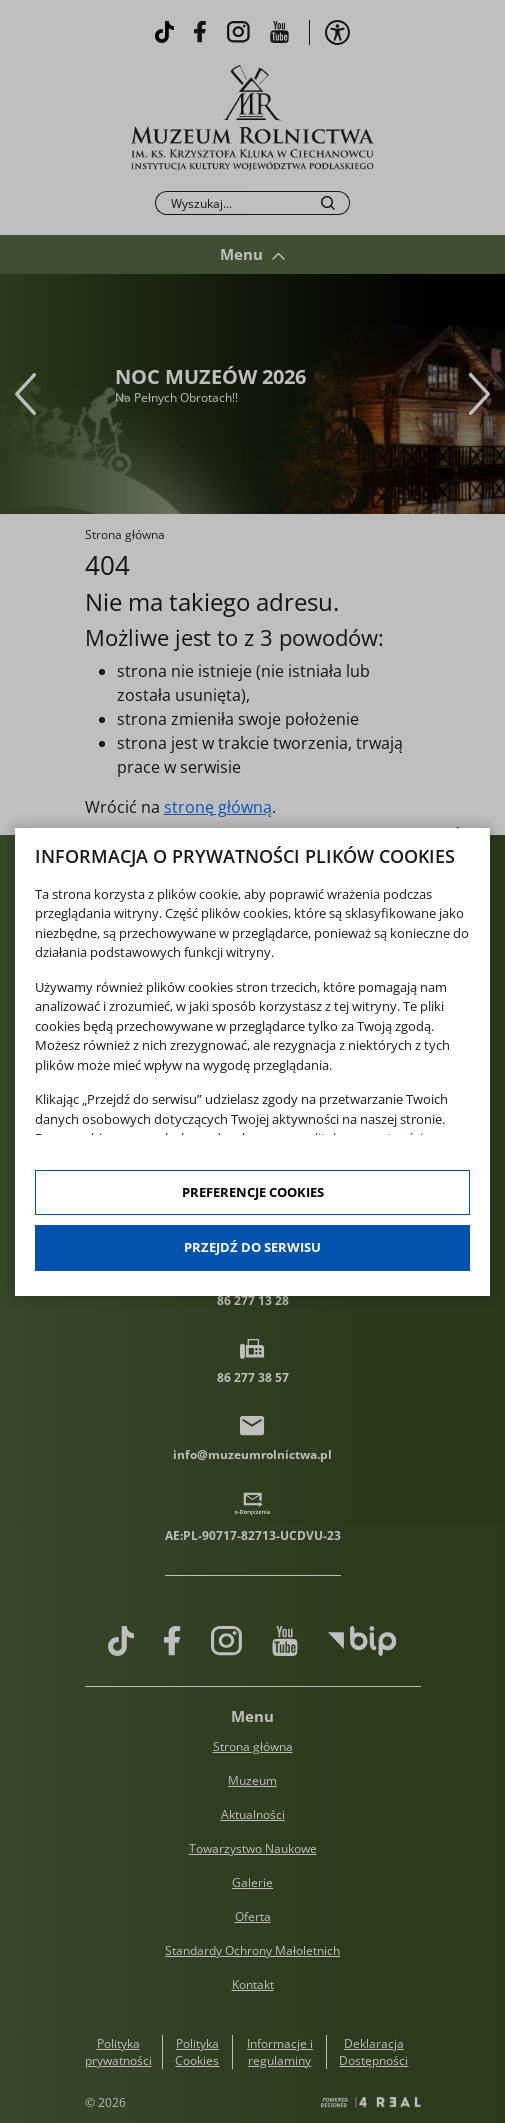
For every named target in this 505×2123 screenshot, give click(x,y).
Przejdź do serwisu (252, 1247)
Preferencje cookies (253, 1192)
